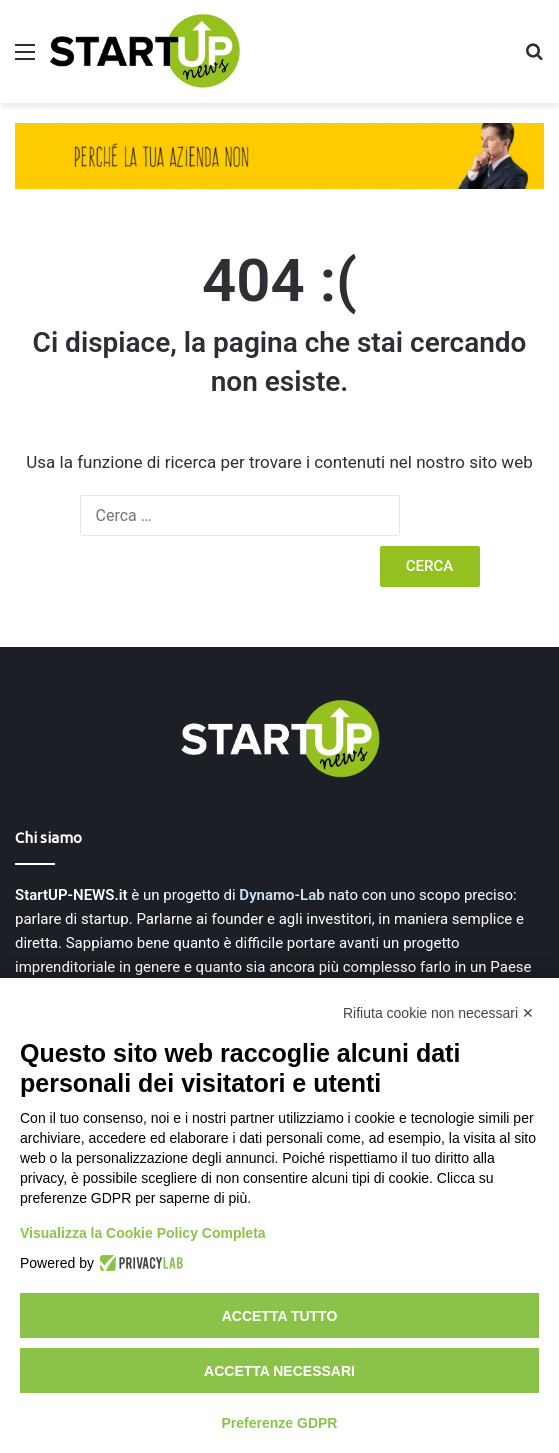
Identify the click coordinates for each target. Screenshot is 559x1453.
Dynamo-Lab (281, 895)
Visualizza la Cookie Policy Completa (143, 1233)
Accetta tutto (280, 1316)
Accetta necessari (279, 1371)
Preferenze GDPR (280, 1423)
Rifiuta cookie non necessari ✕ (438, 1013)
